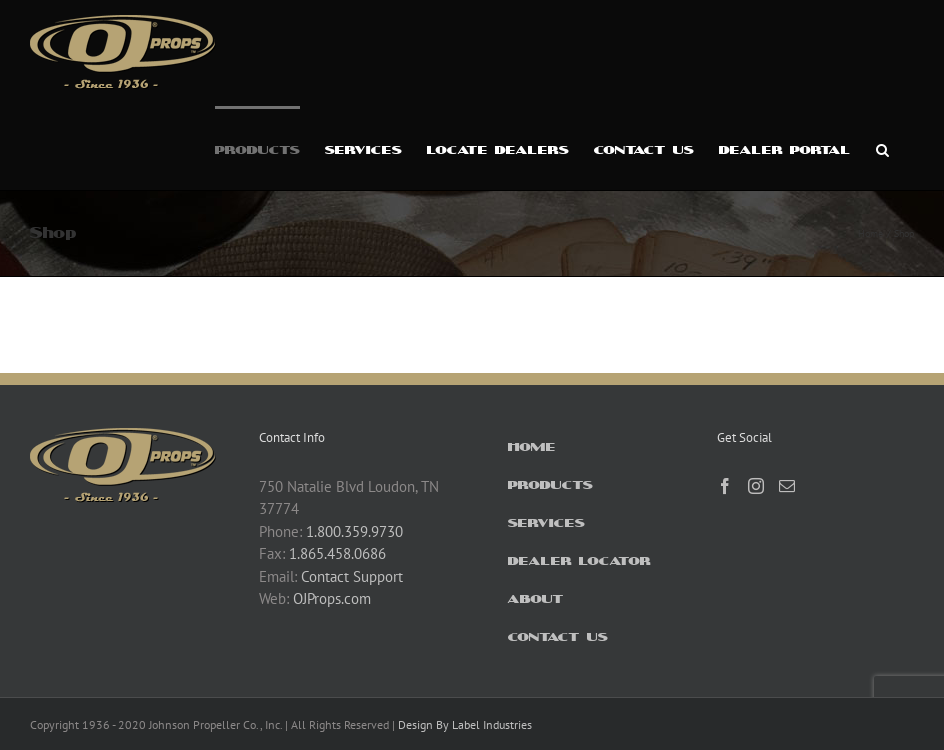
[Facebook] (725, 486)
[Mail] (787, 486)
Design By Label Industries (465, 724)
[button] (882, 148)
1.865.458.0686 (337, 553)
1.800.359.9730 (354, 531)
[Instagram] (756, 486)
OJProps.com (332, 598)
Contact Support (352, 576)
